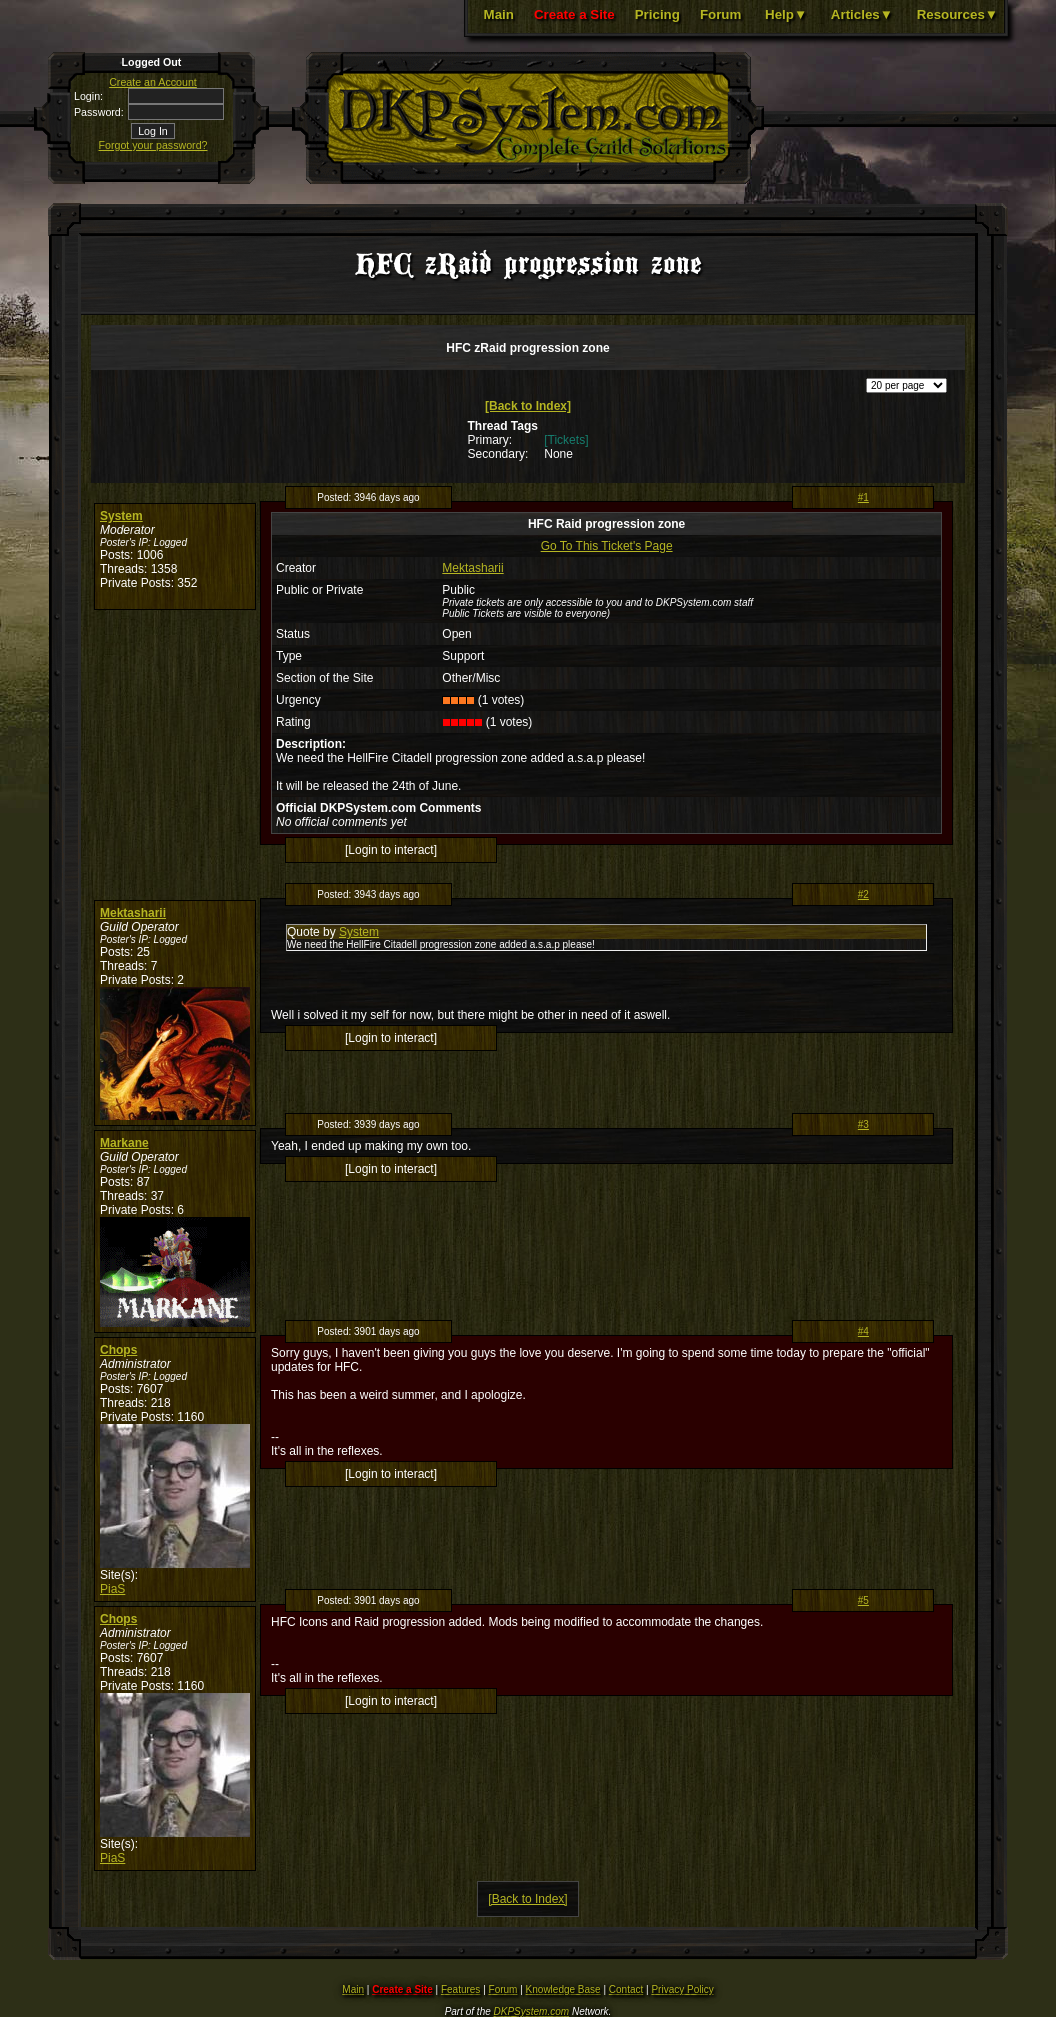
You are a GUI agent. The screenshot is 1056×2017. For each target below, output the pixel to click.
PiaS (112, 1589)
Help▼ (786, 14)
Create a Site (574, 14)
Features (460, 1989)
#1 (863, 497)
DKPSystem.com (532, 2011)
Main (499, 14)
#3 (863, 1124)
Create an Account (153, 82)
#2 (863, 894)
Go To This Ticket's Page (607, 546)
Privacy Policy (682, 1989)
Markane (124, 1143)
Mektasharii (472, 568)
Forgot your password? (153, 145)
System (121, 516)
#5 (863, 1600)
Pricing (657, 14)
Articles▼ (862, 14)
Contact (626, 1989)
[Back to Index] (528, 406)
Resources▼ (957, 14)
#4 (863, 1331)
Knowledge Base (563, 1989)
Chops (118, 1350)
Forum (720, 14)
